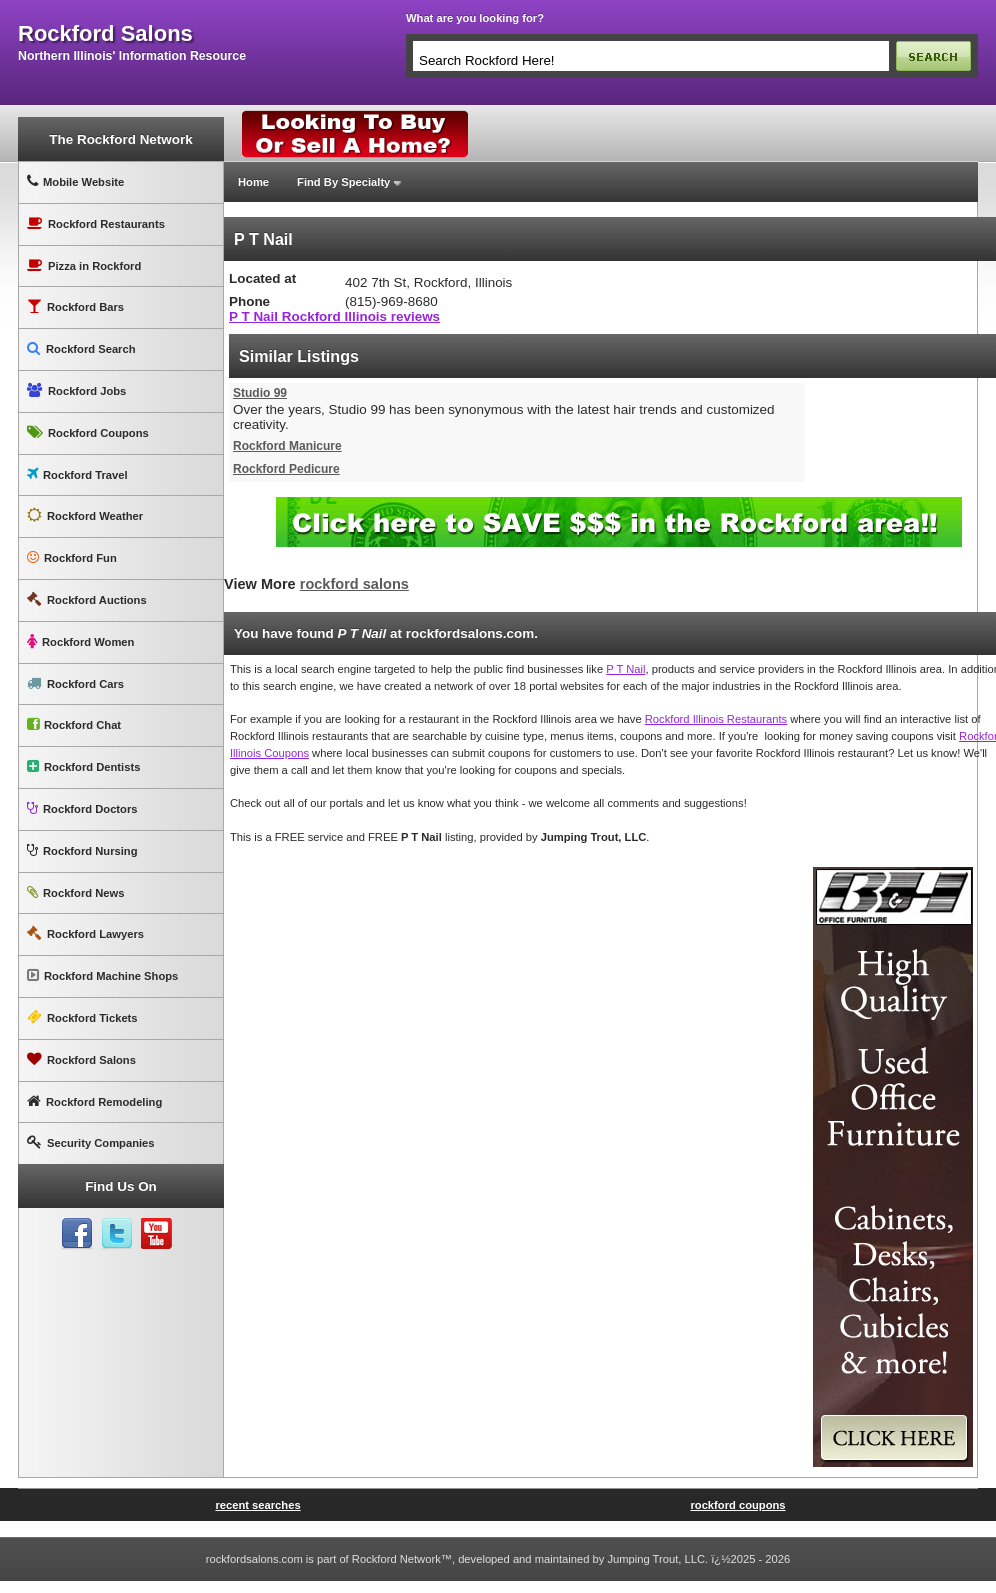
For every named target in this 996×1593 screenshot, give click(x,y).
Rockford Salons (81, 1059)
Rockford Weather (85, 515)
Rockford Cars (75, 683)
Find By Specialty (343, 182)
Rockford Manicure (287, 446)
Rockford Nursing (82, 850)
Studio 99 (260, 393)
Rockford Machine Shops (102, 975)
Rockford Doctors (82, 808)
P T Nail (625, 669)
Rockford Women (80, 641)
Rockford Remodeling (94, 1101)
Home (253, 182)
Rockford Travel (77, 474)
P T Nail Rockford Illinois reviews (334, 316)
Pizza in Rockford (84, 265)
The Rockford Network (120, 139)
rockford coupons (737, 1505)
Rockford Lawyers (85, 933)
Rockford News (75, 892)
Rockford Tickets (82, 1017)
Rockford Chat (74, 724)
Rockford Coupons (88, 432)
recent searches (257, 1505)
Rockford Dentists (83, 766)
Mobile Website (75, 181)
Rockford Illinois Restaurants (716, 719)
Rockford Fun (72, 557)
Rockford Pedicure (286, 469)
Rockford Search (81, 348)
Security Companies (91, 1142)
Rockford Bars (75, 306)
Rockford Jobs (76, 390)
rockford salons (105, 34)
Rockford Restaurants (96, 223)
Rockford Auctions (87, 599)
